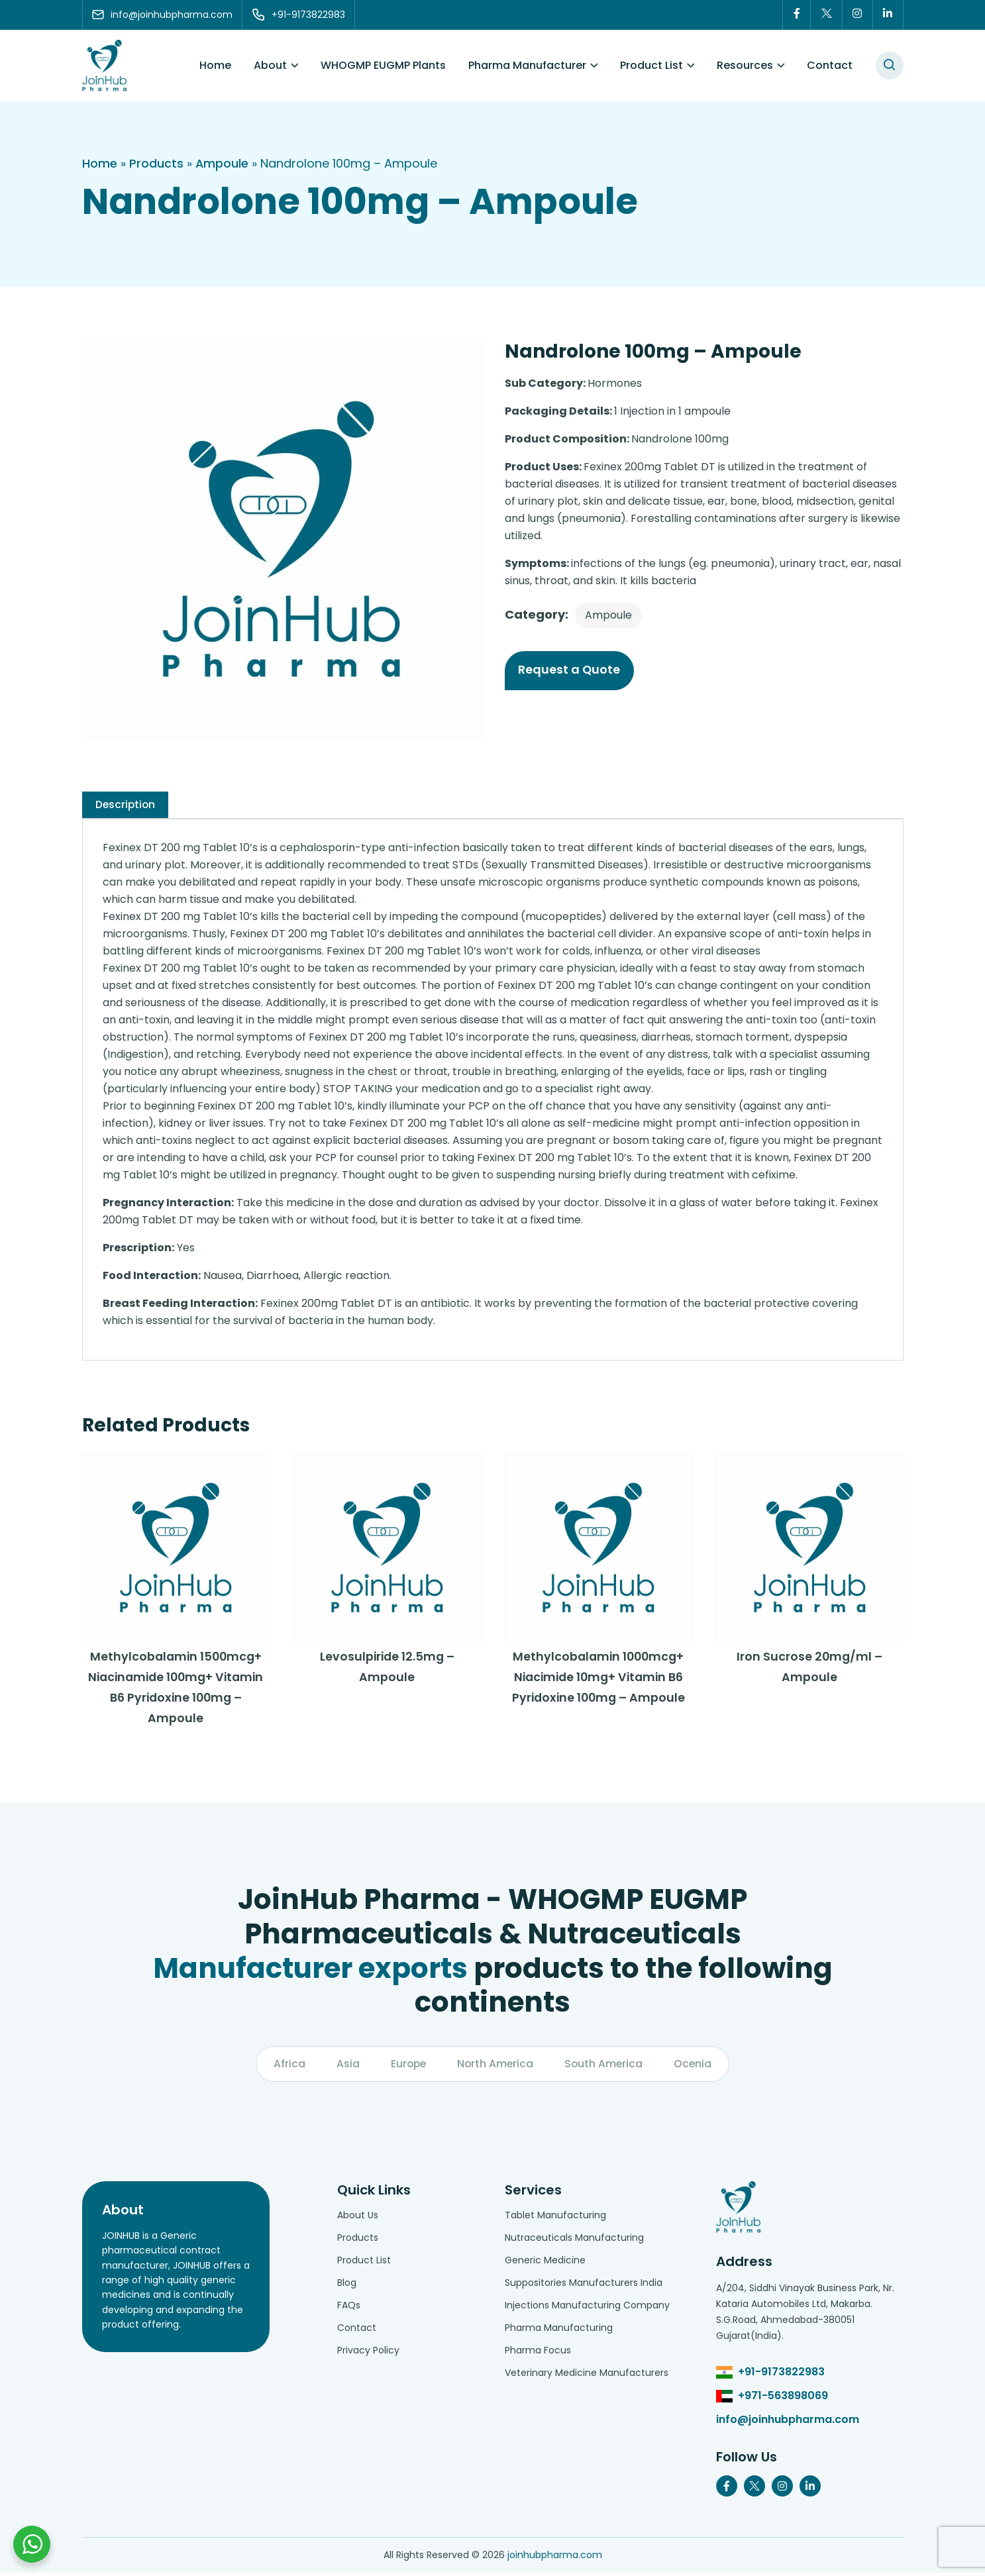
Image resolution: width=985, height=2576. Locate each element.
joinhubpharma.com (554, 2558)
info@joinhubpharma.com (787, 2422)
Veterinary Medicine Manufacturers (586, 2376)
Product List (651, 66)
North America (495, 2067)
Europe (406, 2067)
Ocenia (695, 2067)
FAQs (348, 2308)
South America (605, 2067)
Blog (346, 2286)
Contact (830, 66)
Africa (287, 2067)
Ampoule (222, 164)
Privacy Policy (368, 2353)
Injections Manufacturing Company (587, 2308)
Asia (345, 2067)
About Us (357, 2218)
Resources (745, 66)
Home (215, 66)
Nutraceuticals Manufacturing (574, 2240)
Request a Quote (570, 670)
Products (156, 164)
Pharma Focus (538, 2353)
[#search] (890, 66)
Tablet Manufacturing (555, 2218)
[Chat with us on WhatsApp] (31, 2544)
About (270, 66)
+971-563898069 (783, 2398)
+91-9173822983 (781, 2375)
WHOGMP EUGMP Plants (383, 66)
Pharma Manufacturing (559, 2331)
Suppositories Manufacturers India (583, 2286)
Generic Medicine (545, 2263)
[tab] (126, 805)
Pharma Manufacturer (527, 66)
